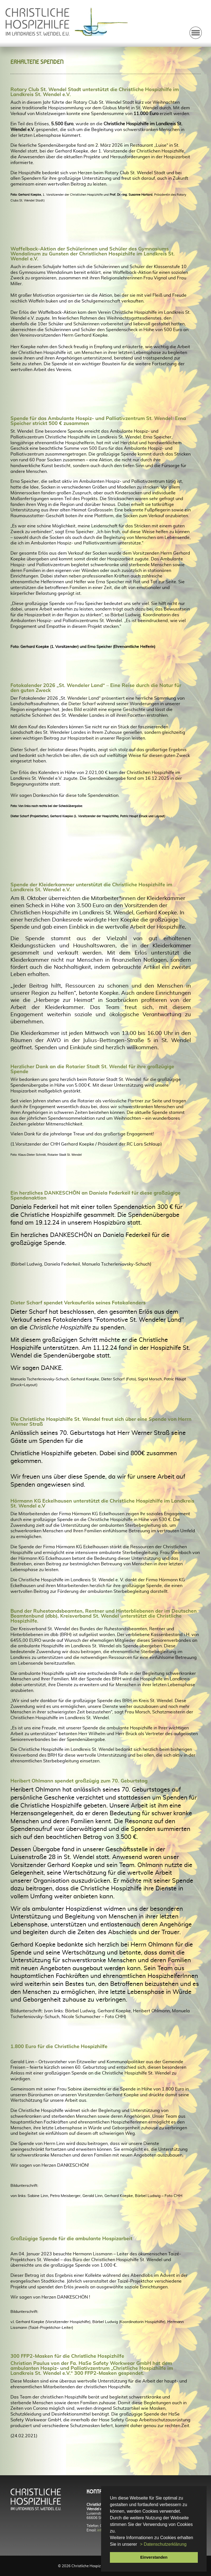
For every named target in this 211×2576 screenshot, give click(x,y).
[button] (139, 2544)
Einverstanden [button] (153, 2557)
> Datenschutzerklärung (163, 2544)
